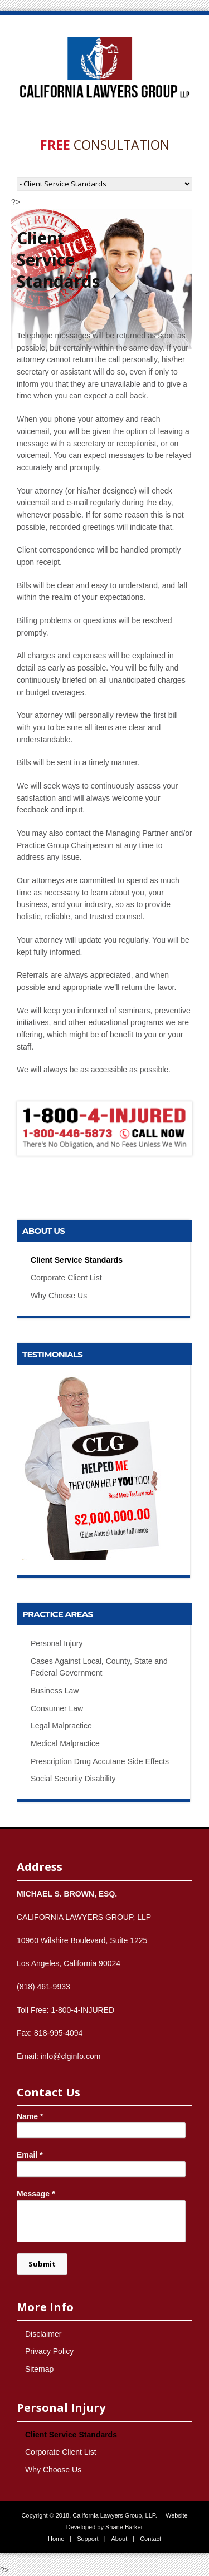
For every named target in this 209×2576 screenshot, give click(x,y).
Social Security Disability (73, 1778)
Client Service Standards (77, 1259)
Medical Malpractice (65, 1743)
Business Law (55, 1690)
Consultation (104, 145)
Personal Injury (56, 1643)
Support (88, 2538)
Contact (150, 2538)
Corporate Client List (66, 1277)
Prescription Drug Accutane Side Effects (100, 1761)
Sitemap (39, 2369)
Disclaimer (43, 2333)
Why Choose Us (59, 1295)
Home (56, 2538)
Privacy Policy (49, 2351)
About (119, 2538)
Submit (42, 2264)
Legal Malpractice (61, 1725)
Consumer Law (57, 1708)
